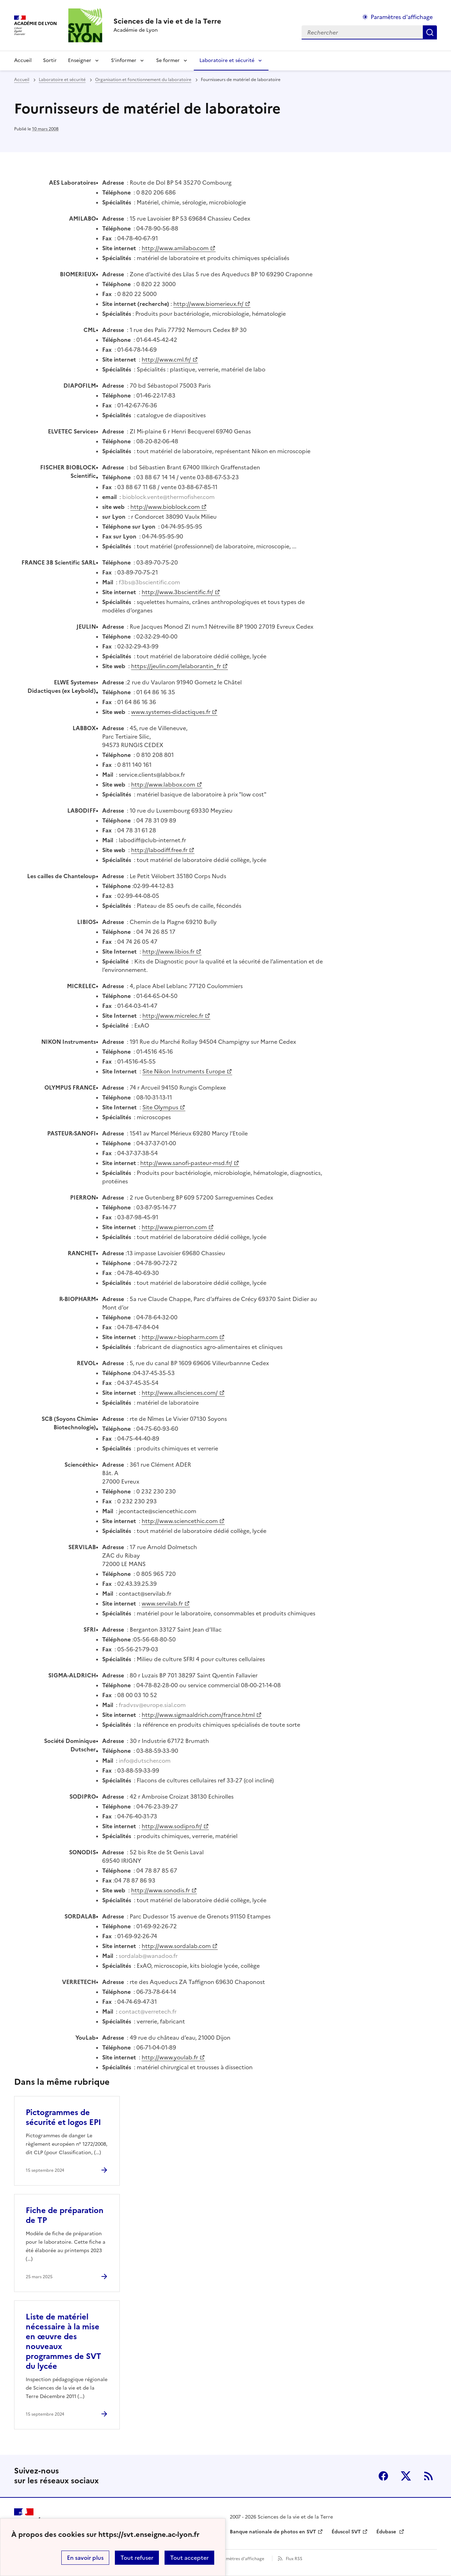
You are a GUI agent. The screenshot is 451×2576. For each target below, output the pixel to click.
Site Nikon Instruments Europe (183, 1071)
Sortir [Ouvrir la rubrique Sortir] (50, 60)
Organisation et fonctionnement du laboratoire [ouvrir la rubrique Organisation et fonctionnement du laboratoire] (143, 79)
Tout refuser (137, 2557)
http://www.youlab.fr (170, 2057)
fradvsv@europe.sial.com (152, 1705)
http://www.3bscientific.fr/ (177, 592)
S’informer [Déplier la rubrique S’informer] (123, 60)
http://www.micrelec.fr (172, 1015)
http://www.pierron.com (174, 1227)
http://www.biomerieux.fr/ (208, 304)
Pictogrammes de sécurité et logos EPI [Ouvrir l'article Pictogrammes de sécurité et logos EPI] (63, 2117)
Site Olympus (160, 1107)
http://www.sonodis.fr (160, 1890)
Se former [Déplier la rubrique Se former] (168, 60)
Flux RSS (294, 2559)
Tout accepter (189, 2557)
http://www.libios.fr (168, 951)
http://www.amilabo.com (175, 248)
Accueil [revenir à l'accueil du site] (23, 60)
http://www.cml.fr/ (166, 359)
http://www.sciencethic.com (180, 1521)
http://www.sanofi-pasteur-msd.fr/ (186, 1163)
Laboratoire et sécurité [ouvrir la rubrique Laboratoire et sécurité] (62, 79)
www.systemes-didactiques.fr (170, 712)
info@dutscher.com (145, 1760)
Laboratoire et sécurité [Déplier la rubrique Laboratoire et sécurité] (226, 60)
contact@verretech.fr (148, 2011)
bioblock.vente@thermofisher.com (168, 497)
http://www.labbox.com (163, 784)
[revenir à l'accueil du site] (167, 21)
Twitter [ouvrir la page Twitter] (405, 2475)
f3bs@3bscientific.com (149, 582)
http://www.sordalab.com (176, 1946)
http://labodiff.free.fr (159, 850)
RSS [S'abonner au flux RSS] (428, 2475)
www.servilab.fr (162, 1603)
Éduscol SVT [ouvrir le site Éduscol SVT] (346, 2531)
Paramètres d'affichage (240, 2559)
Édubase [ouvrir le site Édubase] (386, 2531)
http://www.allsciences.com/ (180, 1392)
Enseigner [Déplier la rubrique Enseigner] (79, 60)
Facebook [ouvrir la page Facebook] (383, 2475)
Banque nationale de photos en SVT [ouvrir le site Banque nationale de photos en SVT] (273, 2531)
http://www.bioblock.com (165, 507)
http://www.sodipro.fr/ (172, 1826)
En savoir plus (85, 2557)
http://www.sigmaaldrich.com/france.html (198, 1715)
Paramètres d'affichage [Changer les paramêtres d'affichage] (402, 17)
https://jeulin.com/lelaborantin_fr (176, 666)
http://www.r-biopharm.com (180, 1337)
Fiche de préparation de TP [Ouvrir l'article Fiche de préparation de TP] (65, 2215)
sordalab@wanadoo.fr (148, 1956)
